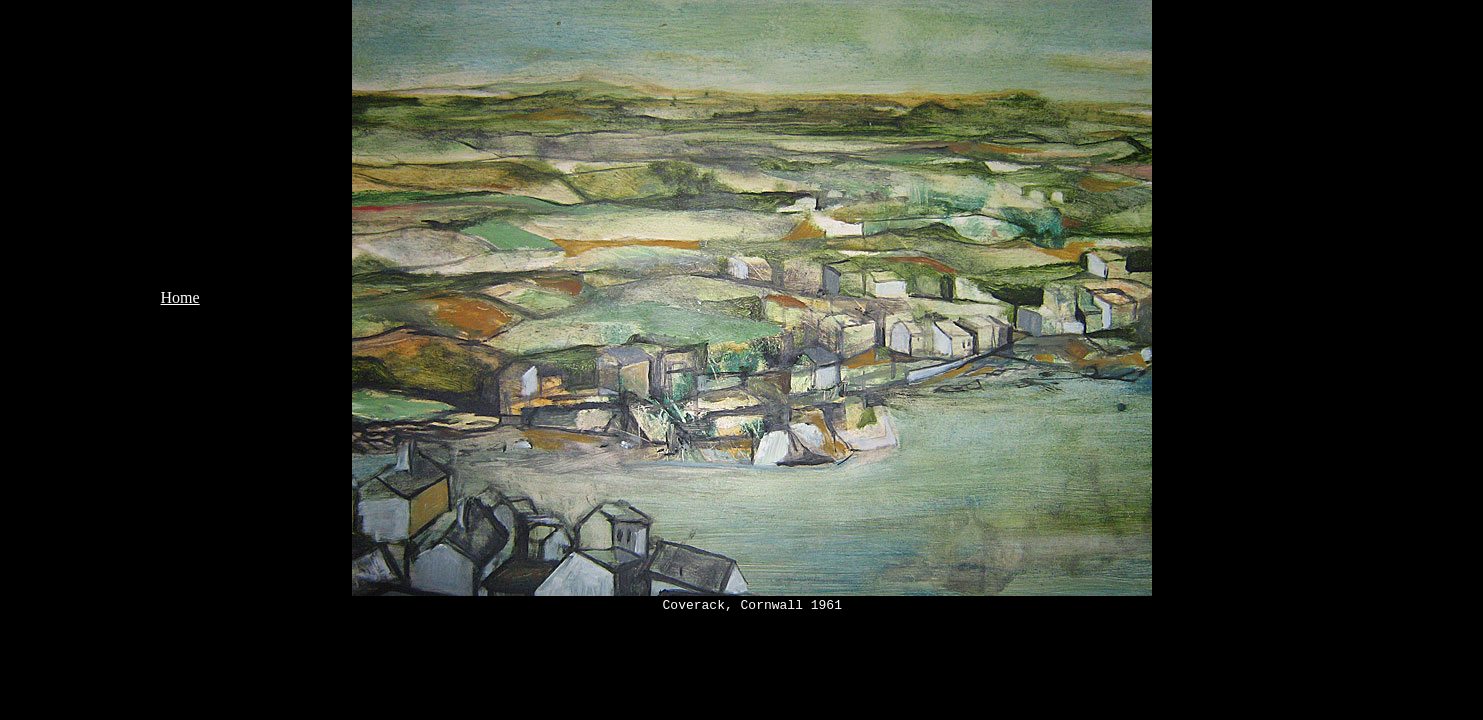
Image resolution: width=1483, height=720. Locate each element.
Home (180, 297)
